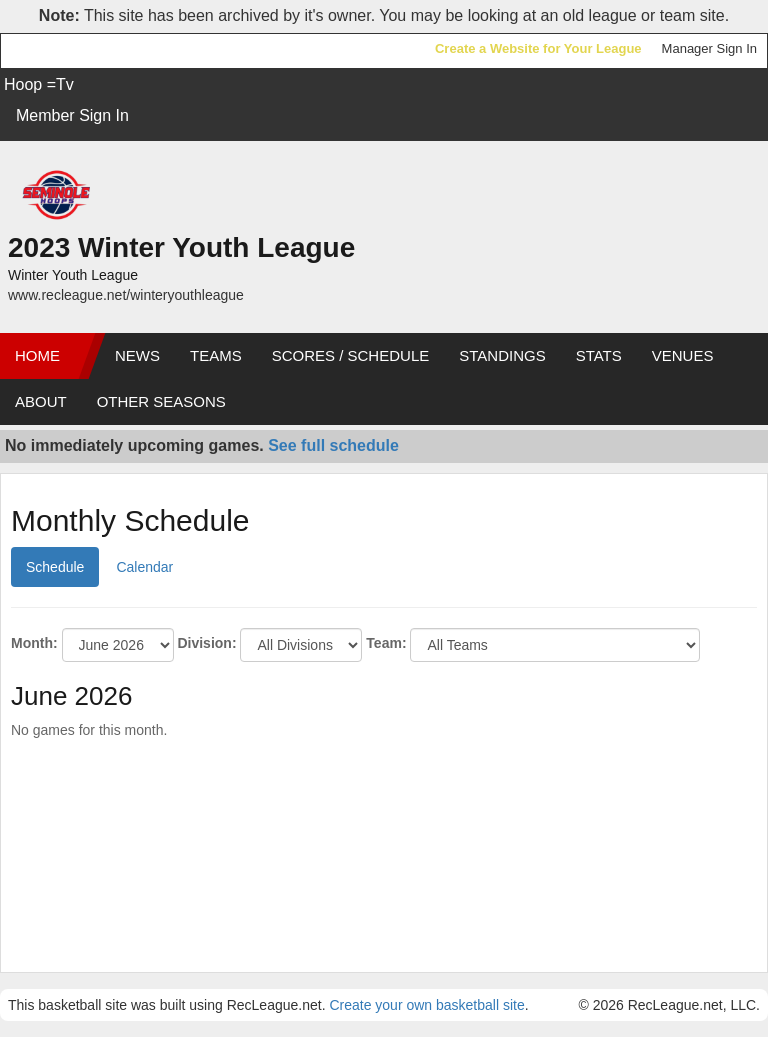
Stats (599, 355)
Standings (502, 355)
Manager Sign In (709, 48)
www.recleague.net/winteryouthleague (126, 295)
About (41, 401)
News (137, 355)
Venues (683, 355)
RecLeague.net (61, 50)
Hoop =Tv (39, 84)
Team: (386, 643)
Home (37, 355)
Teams (216, 355)
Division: (206, 643)
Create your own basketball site (426, 1005)
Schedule (55, 567)
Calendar (144, 567)
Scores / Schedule (351, 355)
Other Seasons (161, 401)
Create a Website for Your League (538, 48)
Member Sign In (72, 115)
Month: (34, 643)
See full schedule (333, 445)
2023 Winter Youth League (181, 247)
